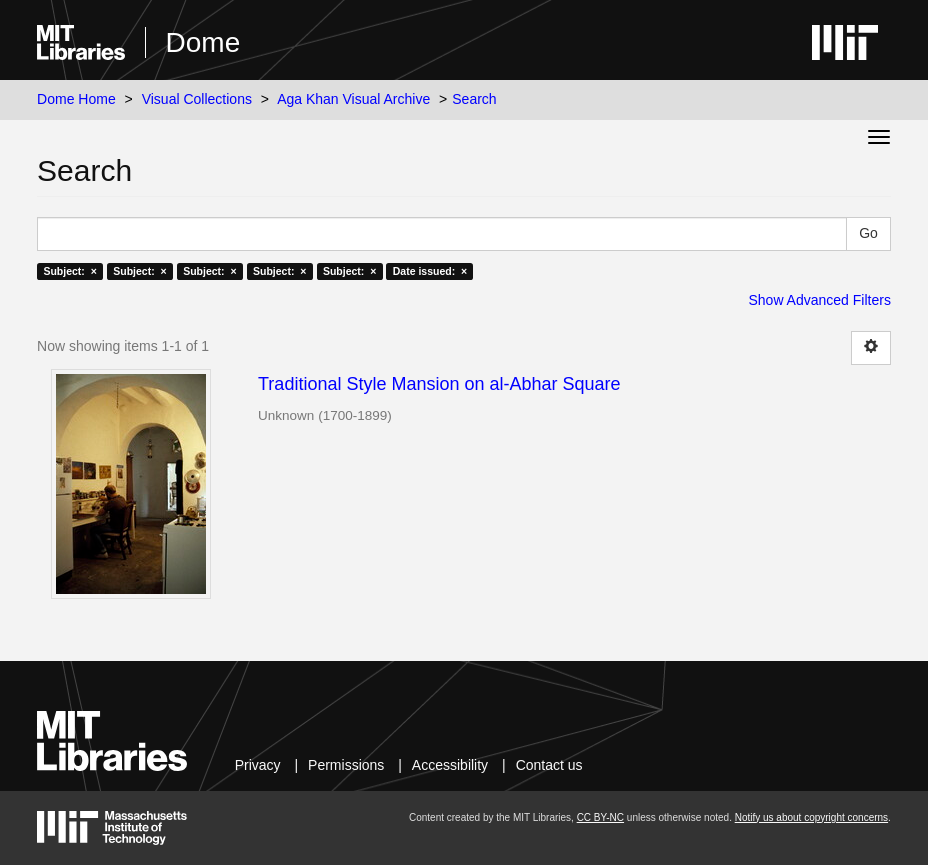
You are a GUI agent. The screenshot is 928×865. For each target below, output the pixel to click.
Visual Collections (197, 99)
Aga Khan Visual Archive (353, 99)
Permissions (346, 765)
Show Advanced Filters (819, 300)
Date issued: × (430, 271)
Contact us (549, 765)
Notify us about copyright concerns (811, 817)
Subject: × (69, 271)
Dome (203, 42)
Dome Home (76, 99)
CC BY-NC (600, 817)
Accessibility (450, 765)
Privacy (258, 765)
